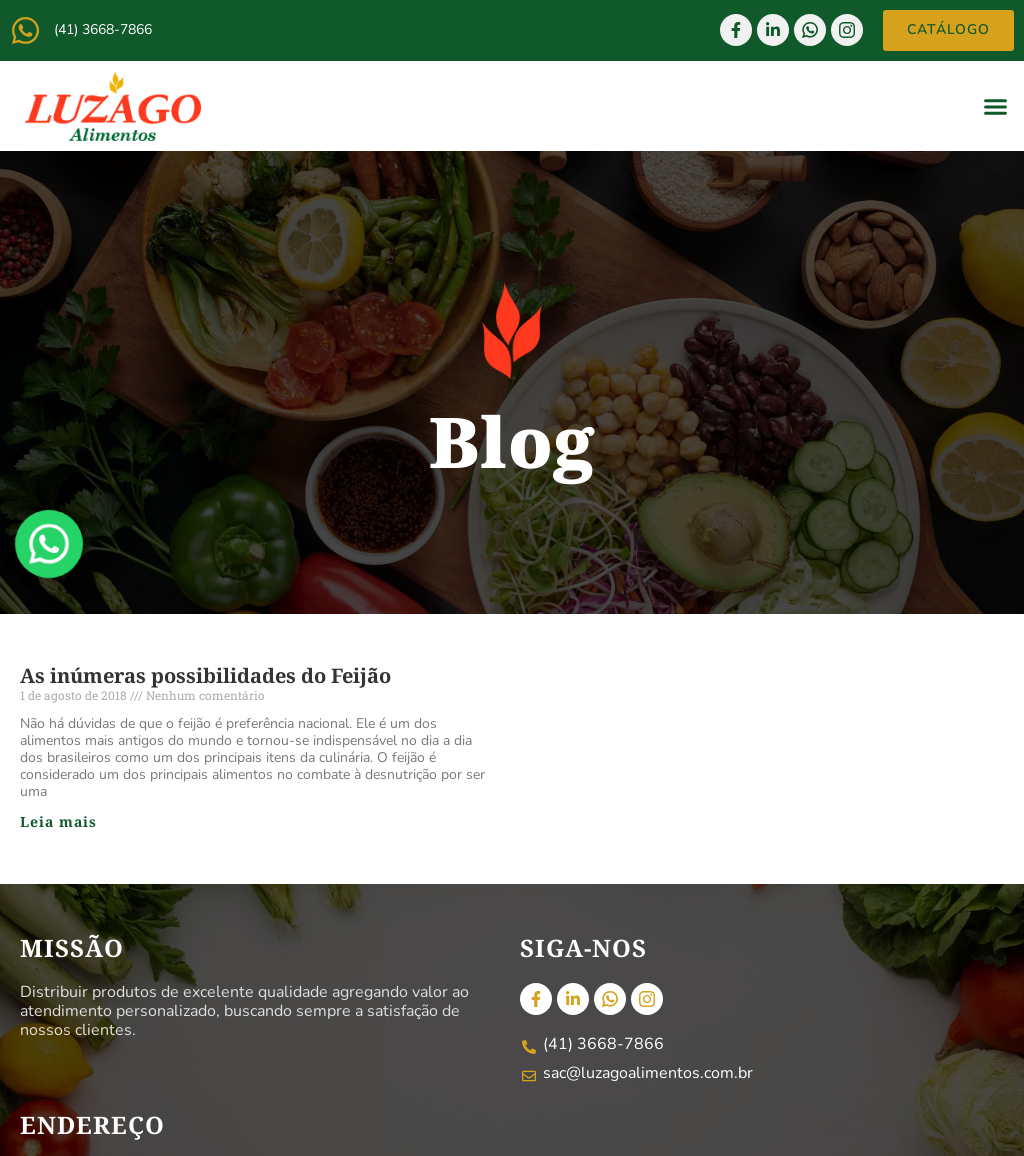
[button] (996, 106)
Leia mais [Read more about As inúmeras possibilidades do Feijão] (58, 821)
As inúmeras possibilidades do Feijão (205, 675)
